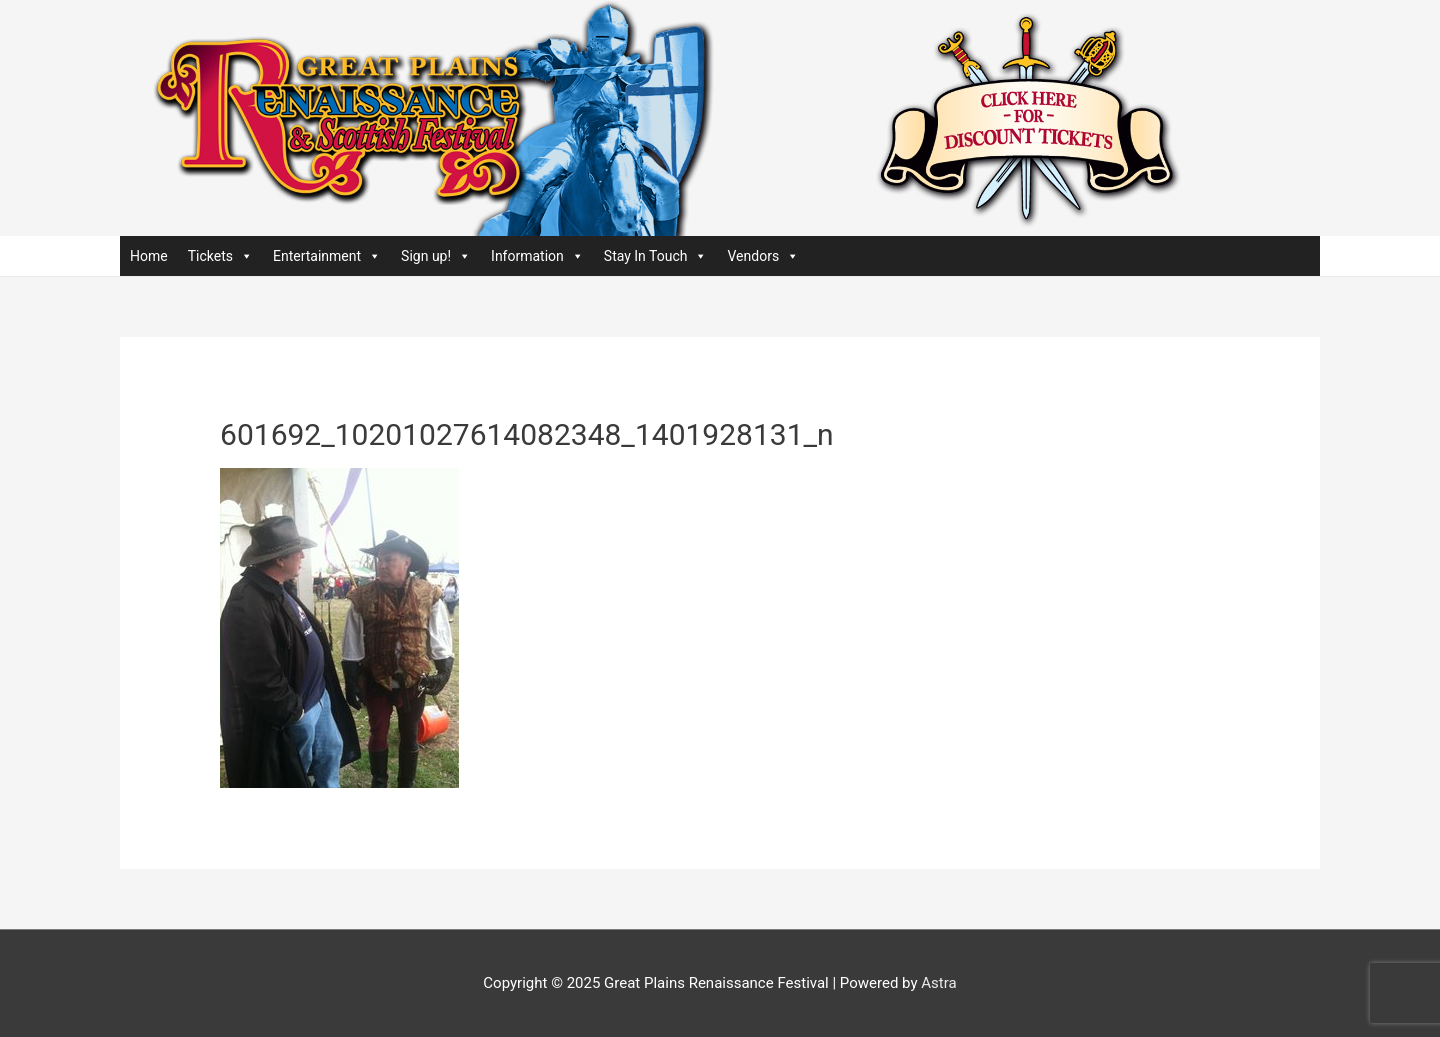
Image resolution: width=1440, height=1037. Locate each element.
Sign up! (436, 256)
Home (149, 256)
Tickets (220, 256)
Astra (938, 983)
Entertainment (327, 256)
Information (537, 256)
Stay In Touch (656, 256)
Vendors (763, 256)
